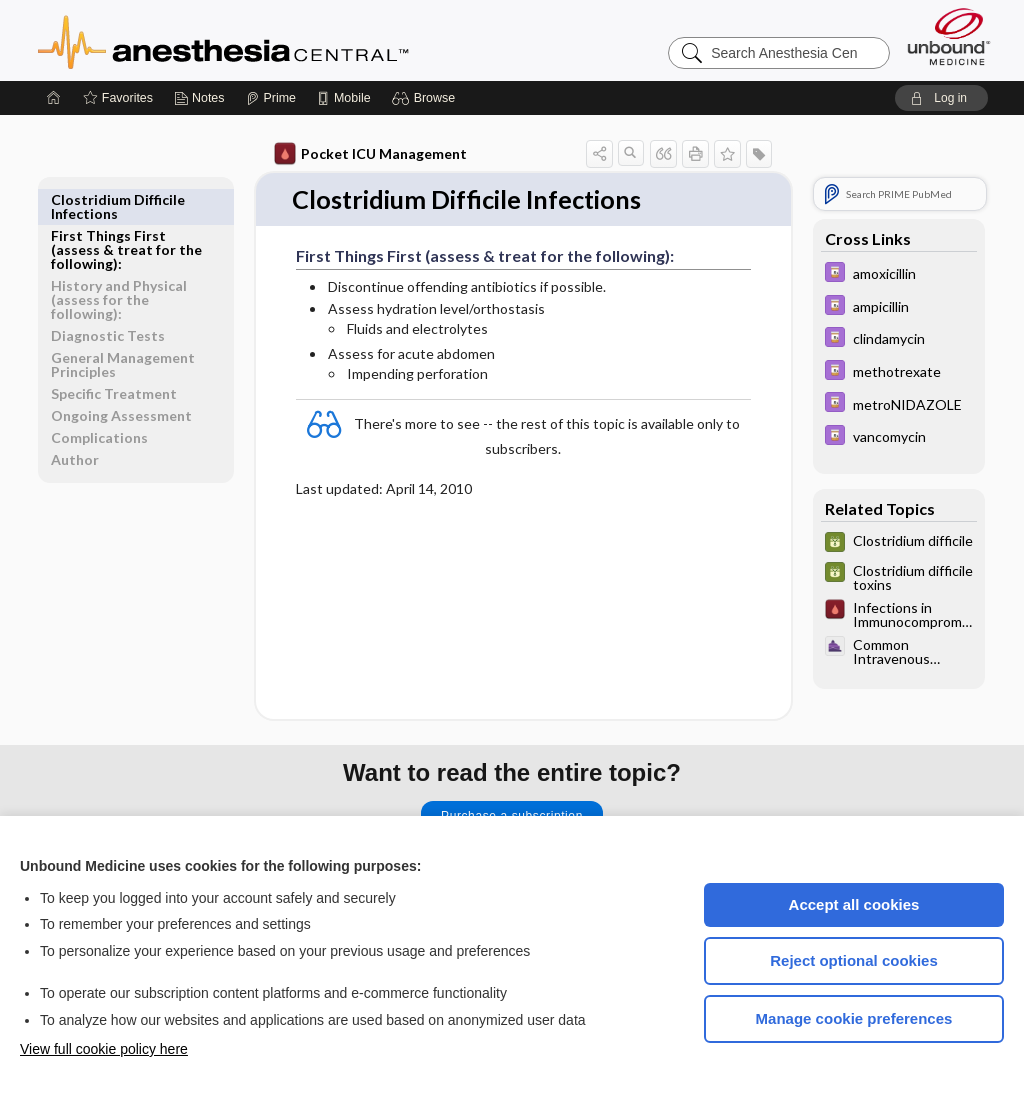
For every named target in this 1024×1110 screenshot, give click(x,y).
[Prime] (271, 98)
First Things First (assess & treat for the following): (126, 213)
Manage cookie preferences (854, 1018)
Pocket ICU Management (371, 154)
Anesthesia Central (286, 40)
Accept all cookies (854, 904)
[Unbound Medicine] (949, 36)
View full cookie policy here (104, 1049)
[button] (426, 98)
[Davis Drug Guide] (899, 274)
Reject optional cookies (854, 960)
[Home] (54, 98)
